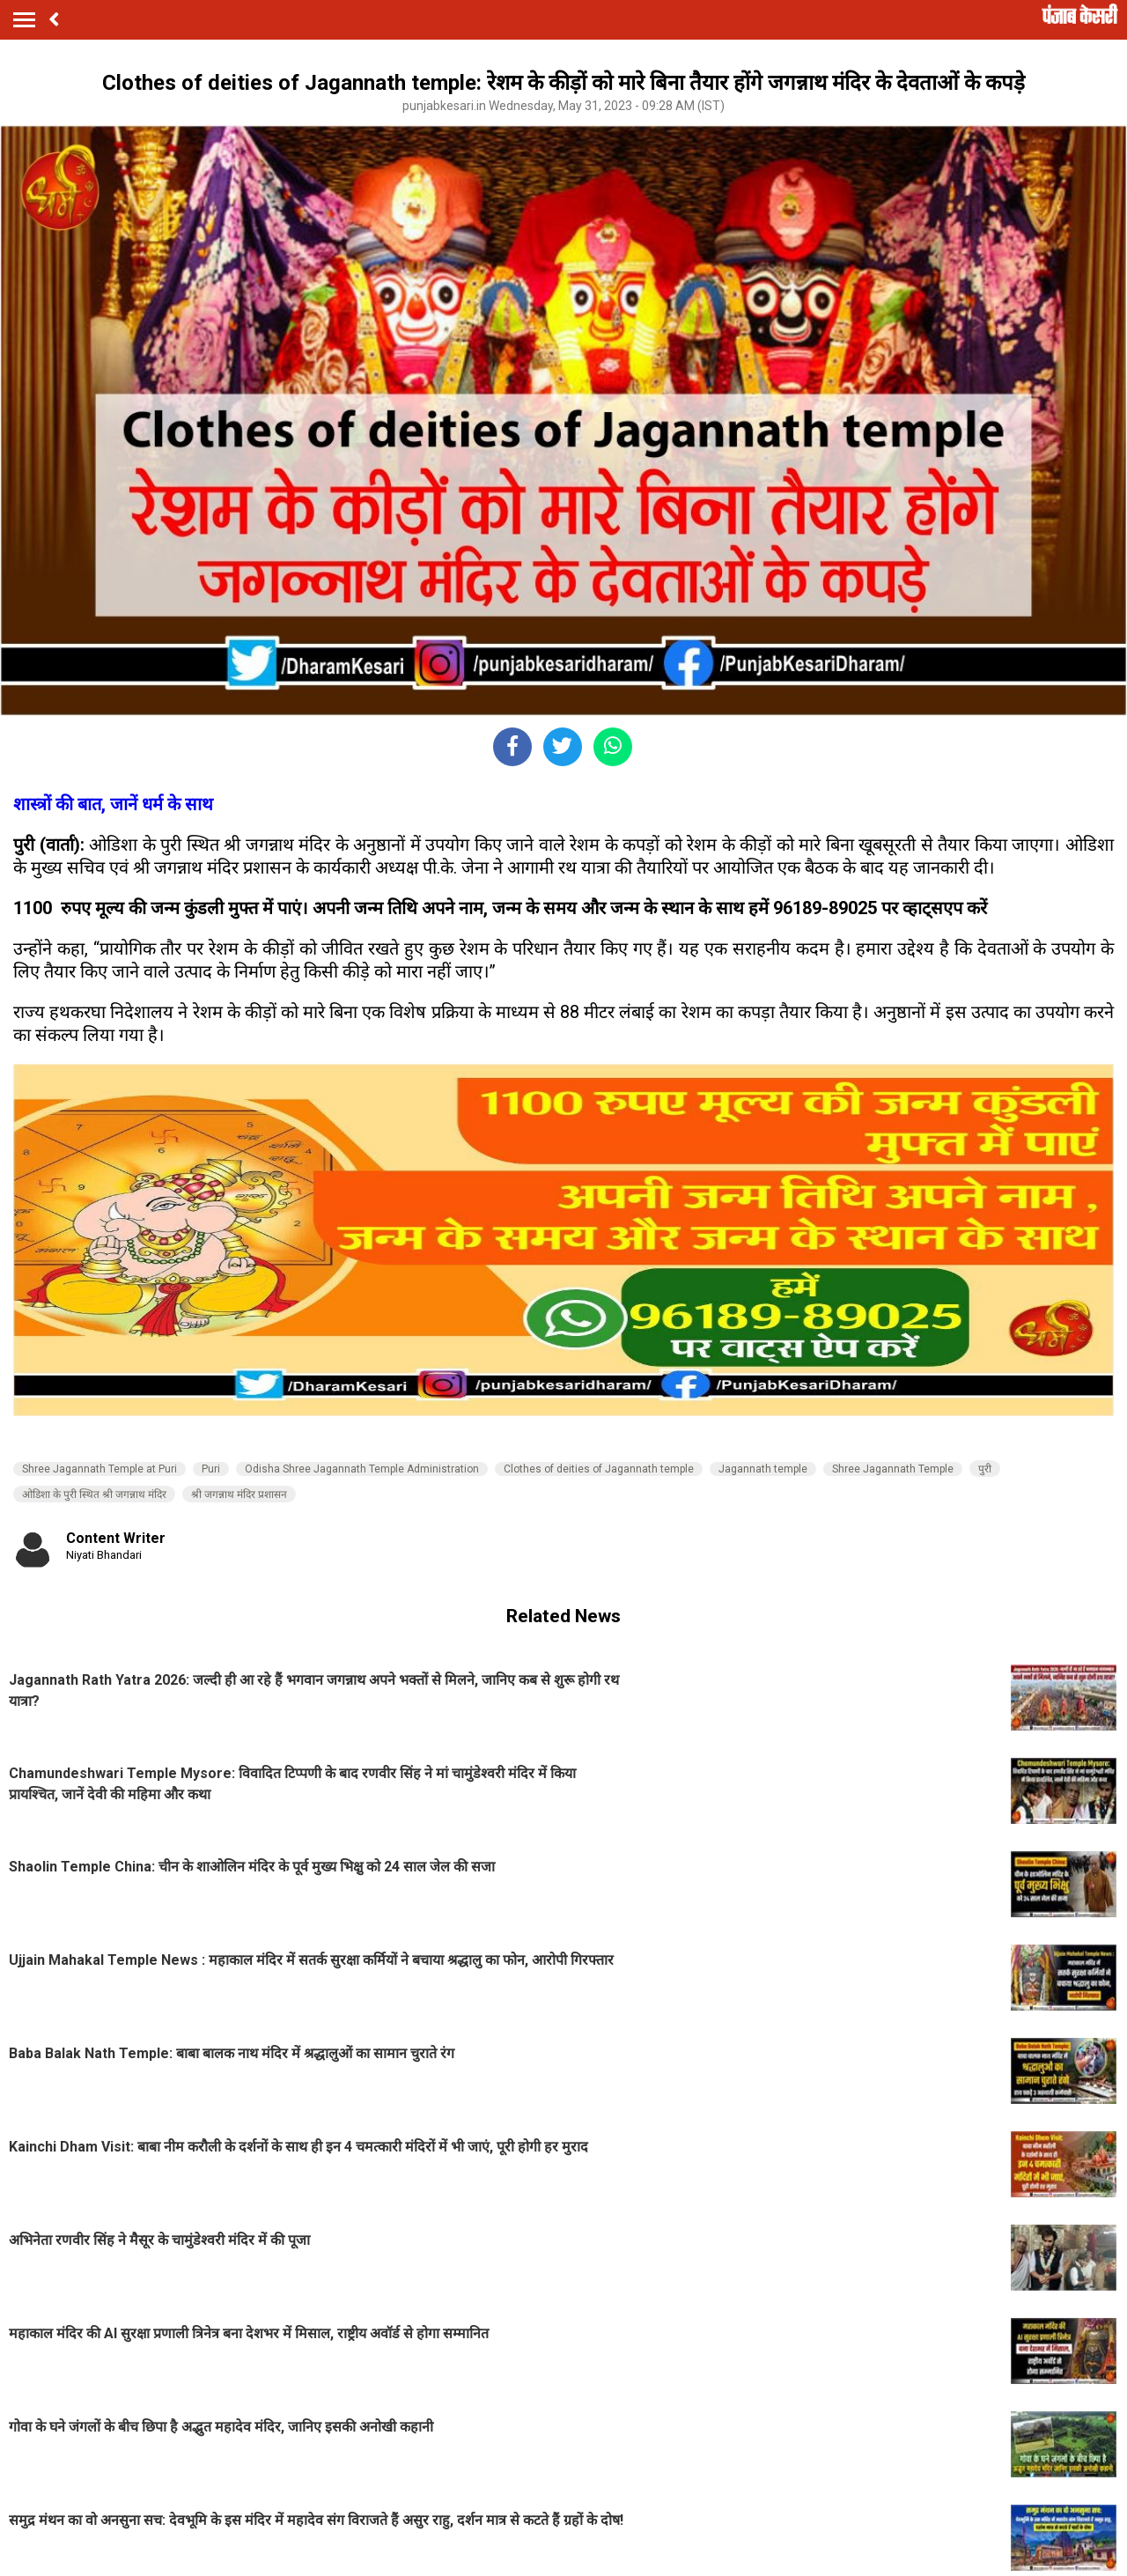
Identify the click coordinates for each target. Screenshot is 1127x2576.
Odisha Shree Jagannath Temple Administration (362, 1469)
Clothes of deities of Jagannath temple (599, 1469)
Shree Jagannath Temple (893, 1469)
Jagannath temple (762, 1469)
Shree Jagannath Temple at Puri (99, 1469)
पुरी (984, 1469)
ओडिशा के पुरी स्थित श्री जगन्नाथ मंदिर (94, 1494)
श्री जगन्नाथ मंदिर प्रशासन (239, 1494)
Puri (211, 1469)
